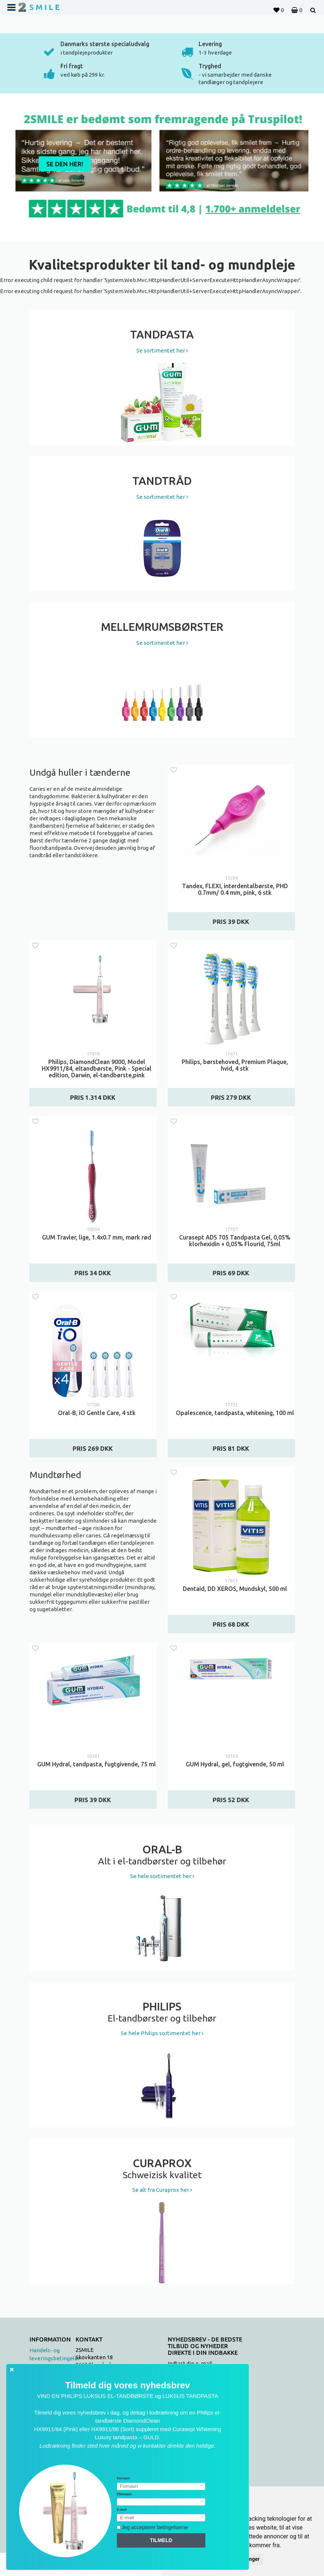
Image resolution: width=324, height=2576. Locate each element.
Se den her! (64, 163)
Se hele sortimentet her (162, 1876)
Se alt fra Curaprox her (162, 2190)
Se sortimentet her (162, 350)
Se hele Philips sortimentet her (162, 2033)
